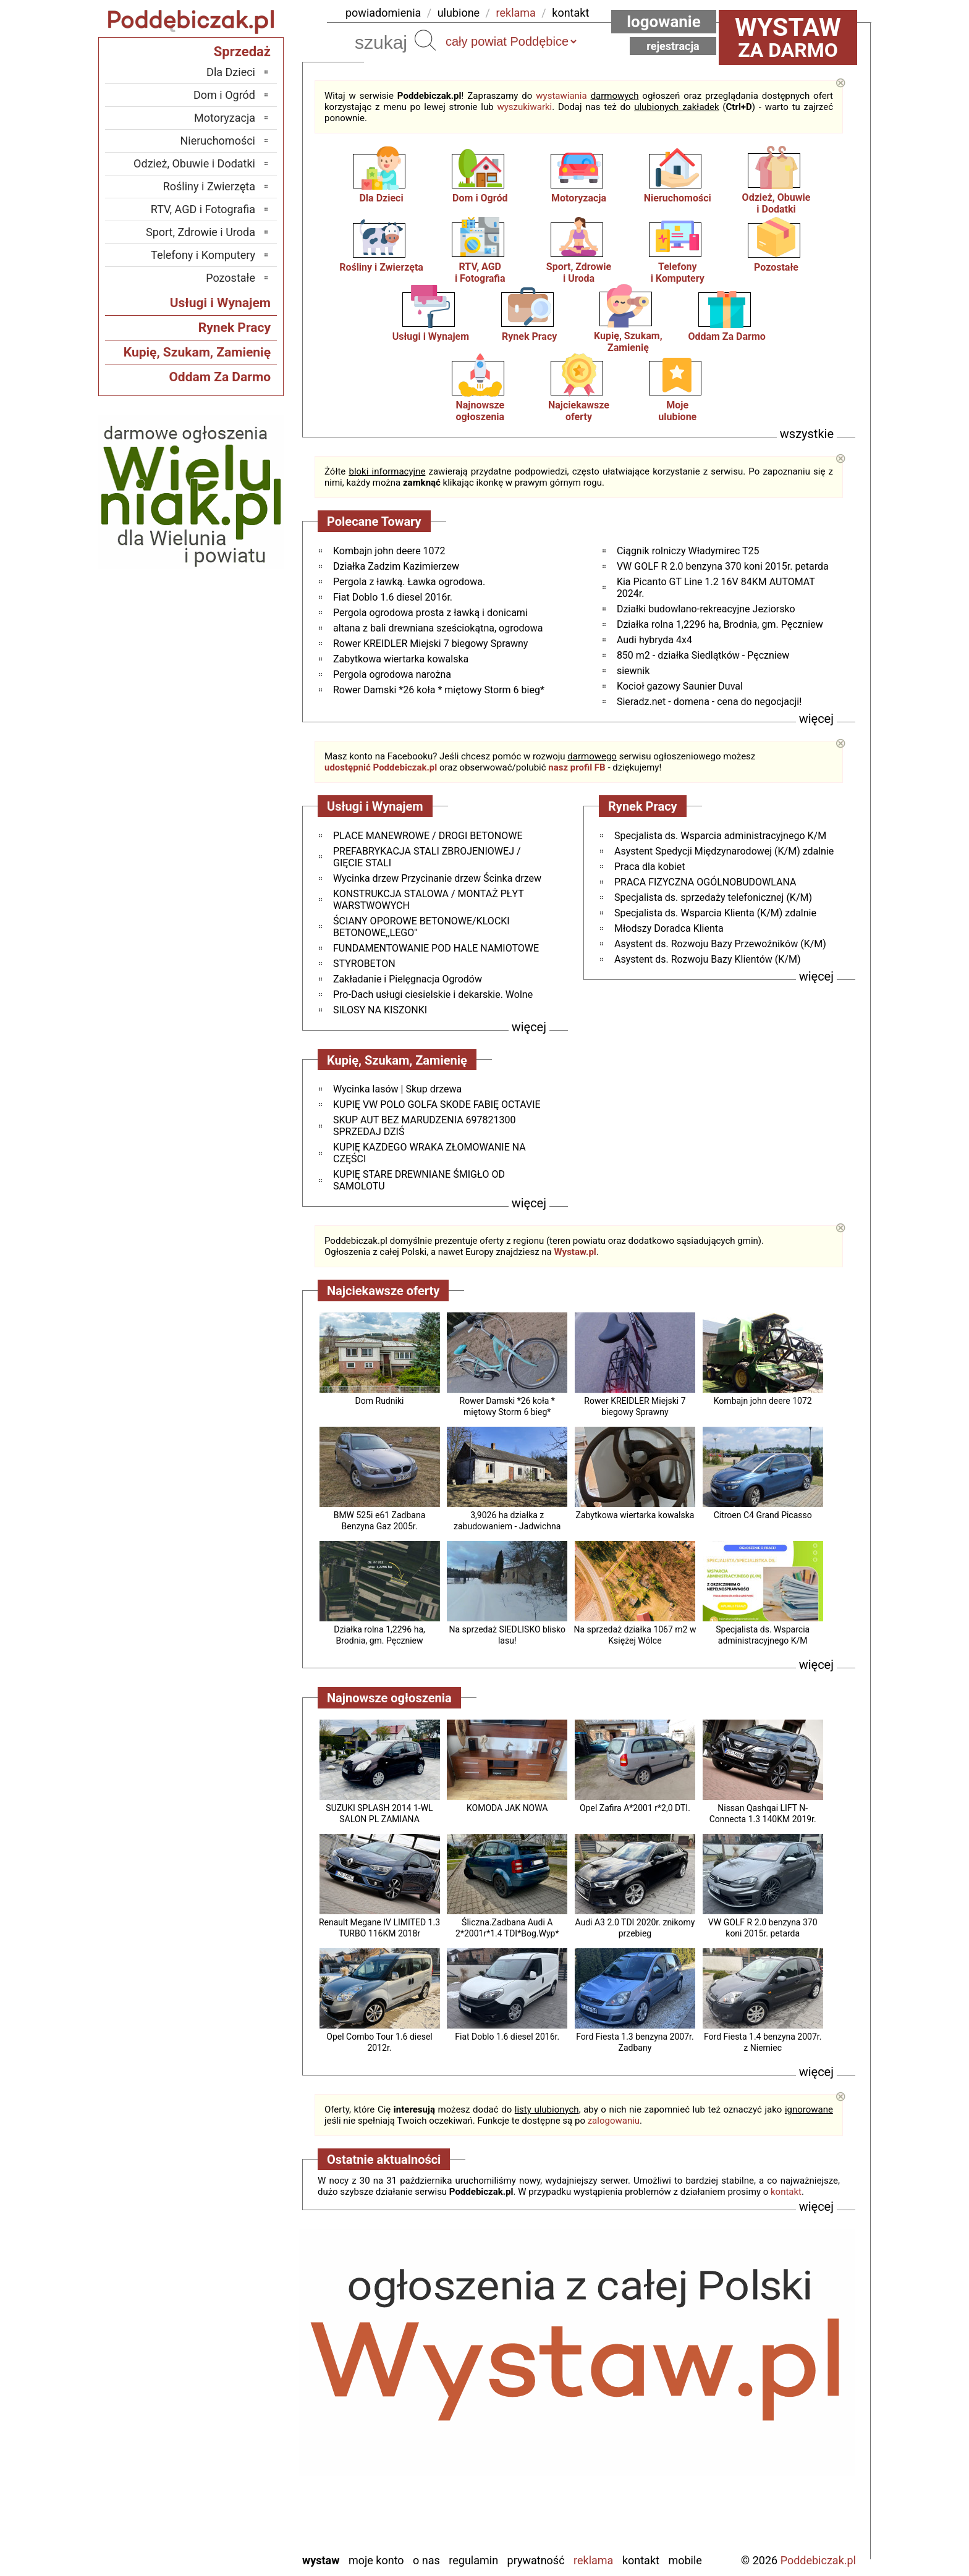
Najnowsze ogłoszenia (479, 411)
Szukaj (425, 40)
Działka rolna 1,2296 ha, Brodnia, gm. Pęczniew (720, 624)
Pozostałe (776, 267)
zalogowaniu (614, 2120)
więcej (816, 718)
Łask (244, 2359)
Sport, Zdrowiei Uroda (578, 272)
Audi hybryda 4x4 (654, 640)
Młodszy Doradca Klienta (669, 928)
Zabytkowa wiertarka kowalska (400, 659)
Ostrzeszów (229, 2409)
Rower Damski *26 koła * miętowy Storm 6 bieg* (438, 690)
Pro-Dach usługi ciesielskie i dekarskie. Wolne (433, 994)
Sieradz (238, 2459)
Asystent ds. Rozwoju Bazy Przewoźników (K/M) (720, 944)
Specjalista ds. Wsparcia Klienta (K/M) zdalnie (715, 913)
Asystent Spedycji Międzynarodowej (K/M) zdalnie (724, 851)
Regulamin (473, 2560)
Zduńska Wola (223, 2542)
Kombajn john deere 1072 (389, 551)
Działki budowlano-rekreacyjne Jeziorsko (706, 609)
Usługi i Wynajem (430, 336)
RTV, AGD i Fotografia (203, 209)
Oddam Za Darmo (726, 336)
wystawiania (561, 95)
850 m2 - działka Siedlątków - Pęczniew (703, 655)
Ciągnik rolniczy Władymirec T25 (688, 551)
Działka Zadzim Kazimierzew (396, 566)
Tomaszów (230, 2475)
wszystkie (807, 433)
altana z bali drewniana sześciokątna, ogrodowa (438, 628)
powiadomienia (383, 12)
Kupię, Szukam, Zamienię (628, 341)
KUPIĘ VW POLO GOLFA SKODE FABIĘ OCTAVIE (437, 1104)
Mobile (684, 2560)
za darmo (788, 37)
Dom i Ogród (479, 198)
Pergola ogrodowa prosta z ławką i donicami (430, 613)
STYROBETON (364, 963)
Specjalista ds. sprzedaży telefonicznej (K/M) (713, 897)
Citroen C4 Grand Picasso (763, 1515)
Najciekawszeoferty (578, 411)
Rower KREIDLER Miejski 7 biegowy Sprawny (430, 643)
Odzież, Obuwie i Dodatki (194, 163)
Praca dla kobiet (649, 866)
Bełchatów (231, 2342)
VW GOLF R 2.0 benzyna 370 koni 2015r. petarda (723, 566)
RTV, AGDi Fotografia (480, 272)
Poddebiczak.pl (818, 2560)
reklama (516, 12)
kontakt (570, 12)
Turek (243, 2492)
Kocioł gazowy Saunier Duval (680, 686)
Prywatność (536, 2560)
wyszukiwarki (524, 106)
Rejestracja (673, 46)
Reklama (593, 2560)
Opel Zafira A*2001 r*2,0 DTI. (635, 1808)
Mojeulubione (677, 411)
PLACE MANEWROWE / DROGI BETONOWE (427, 836)
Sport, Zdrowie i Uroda (200, 232)
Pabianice (233, 2425)
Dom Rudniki (379, 1401)
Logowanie (664, 21)
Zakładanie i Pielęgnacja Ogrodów (407, 979)
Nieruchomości (677, 198)
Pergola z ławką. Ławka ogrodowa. (409, 582)
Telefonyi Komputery (678, 272)
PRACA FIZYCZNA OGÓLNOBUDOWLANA (705, 882)
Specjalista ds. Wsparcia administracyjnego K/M (720, 836)
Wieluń (240, 2509)
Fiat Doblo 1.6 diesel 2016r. (392, 597)
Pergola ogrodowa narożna (392, 674)
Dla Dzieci (381, 198)
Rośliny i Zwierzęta (381, 267)
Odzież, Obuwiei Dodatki (776, 203)
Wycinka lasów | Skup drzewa (397, 1089)
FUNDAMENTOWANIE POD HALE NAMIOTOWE (436, 948)
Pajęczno (234, 2442)
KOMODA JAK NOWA (507, 1808)
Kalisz (241, 2392)
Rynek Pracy (529, 336)
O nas (426, 2560)
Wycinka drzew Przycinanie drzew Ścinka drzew (437, 878)
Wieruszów (230, 2526)
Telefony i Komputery (203, 254)
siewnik (633, 671)
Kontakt (640, 2560)
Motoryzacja (578, 198)
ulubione (459, 12)
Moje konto (376, 2560)
